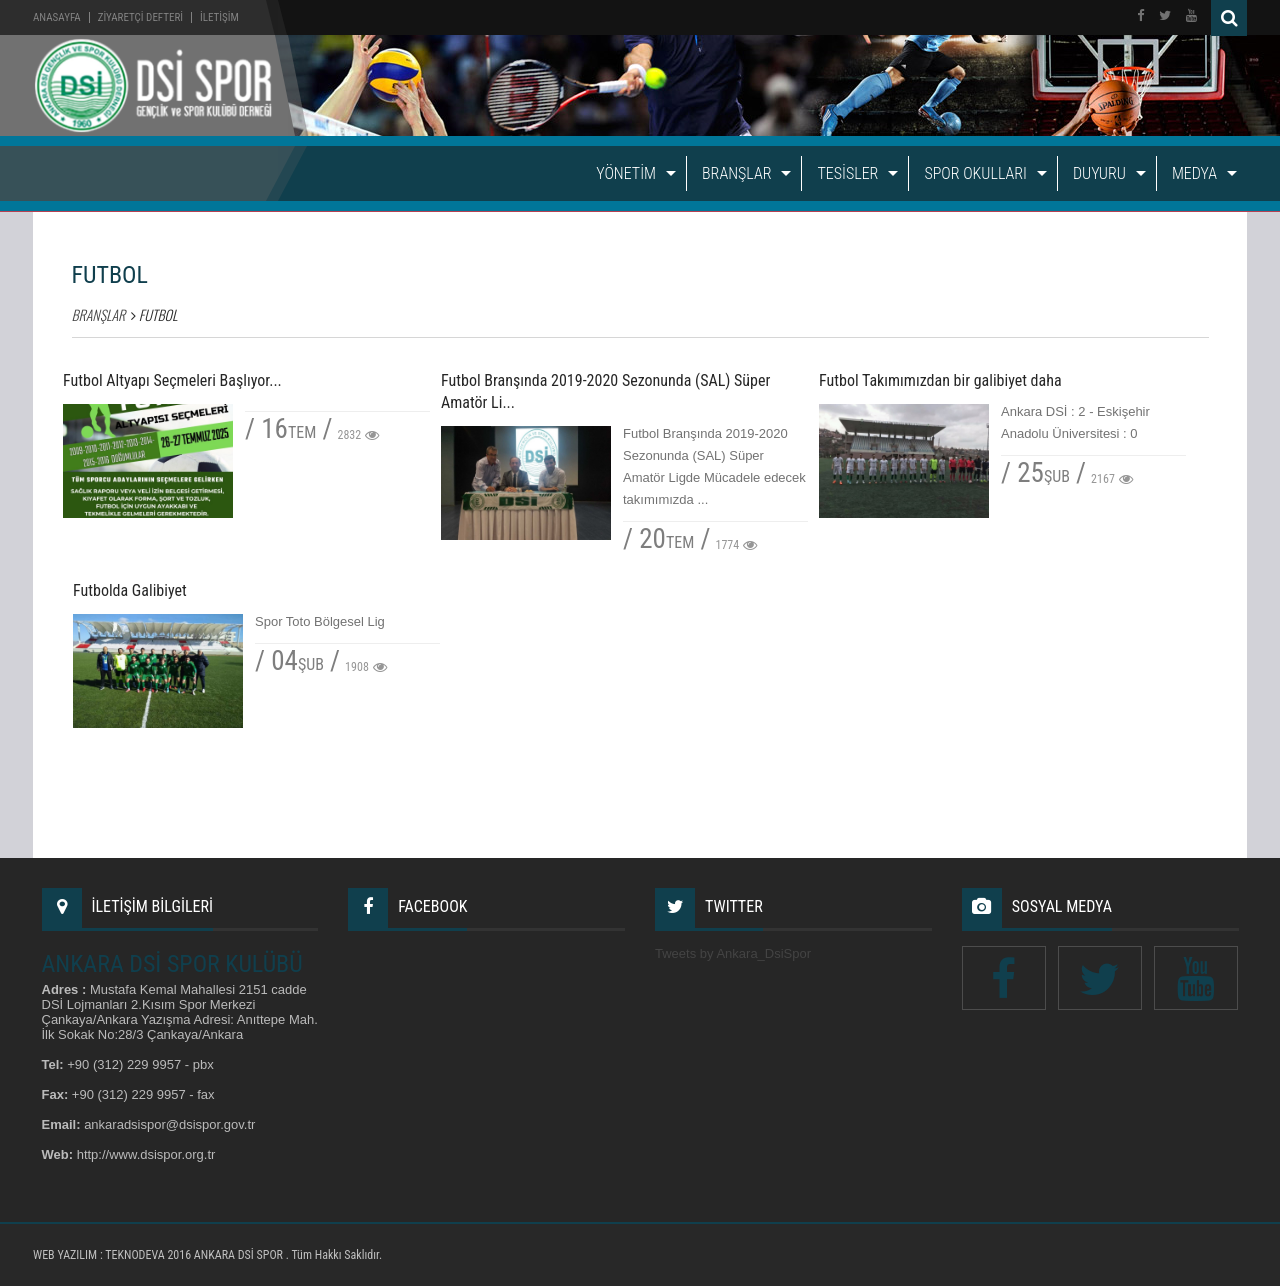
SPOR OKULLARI (975, 173)
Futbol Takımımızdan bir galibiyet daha (940, 380)
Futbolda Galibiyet (130, 590)
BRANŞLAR (736, 173)
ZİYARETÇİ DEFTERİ (140, 17)
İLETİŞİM (219, 17)
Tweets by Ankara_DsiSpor (733, 953)
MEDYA (1194, 173)
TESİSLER (847, 173)
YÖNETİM (626, 173)
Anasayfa (57, 17)
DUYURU (1099, 173)
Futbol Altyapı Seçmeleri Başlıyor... (172, 380)
